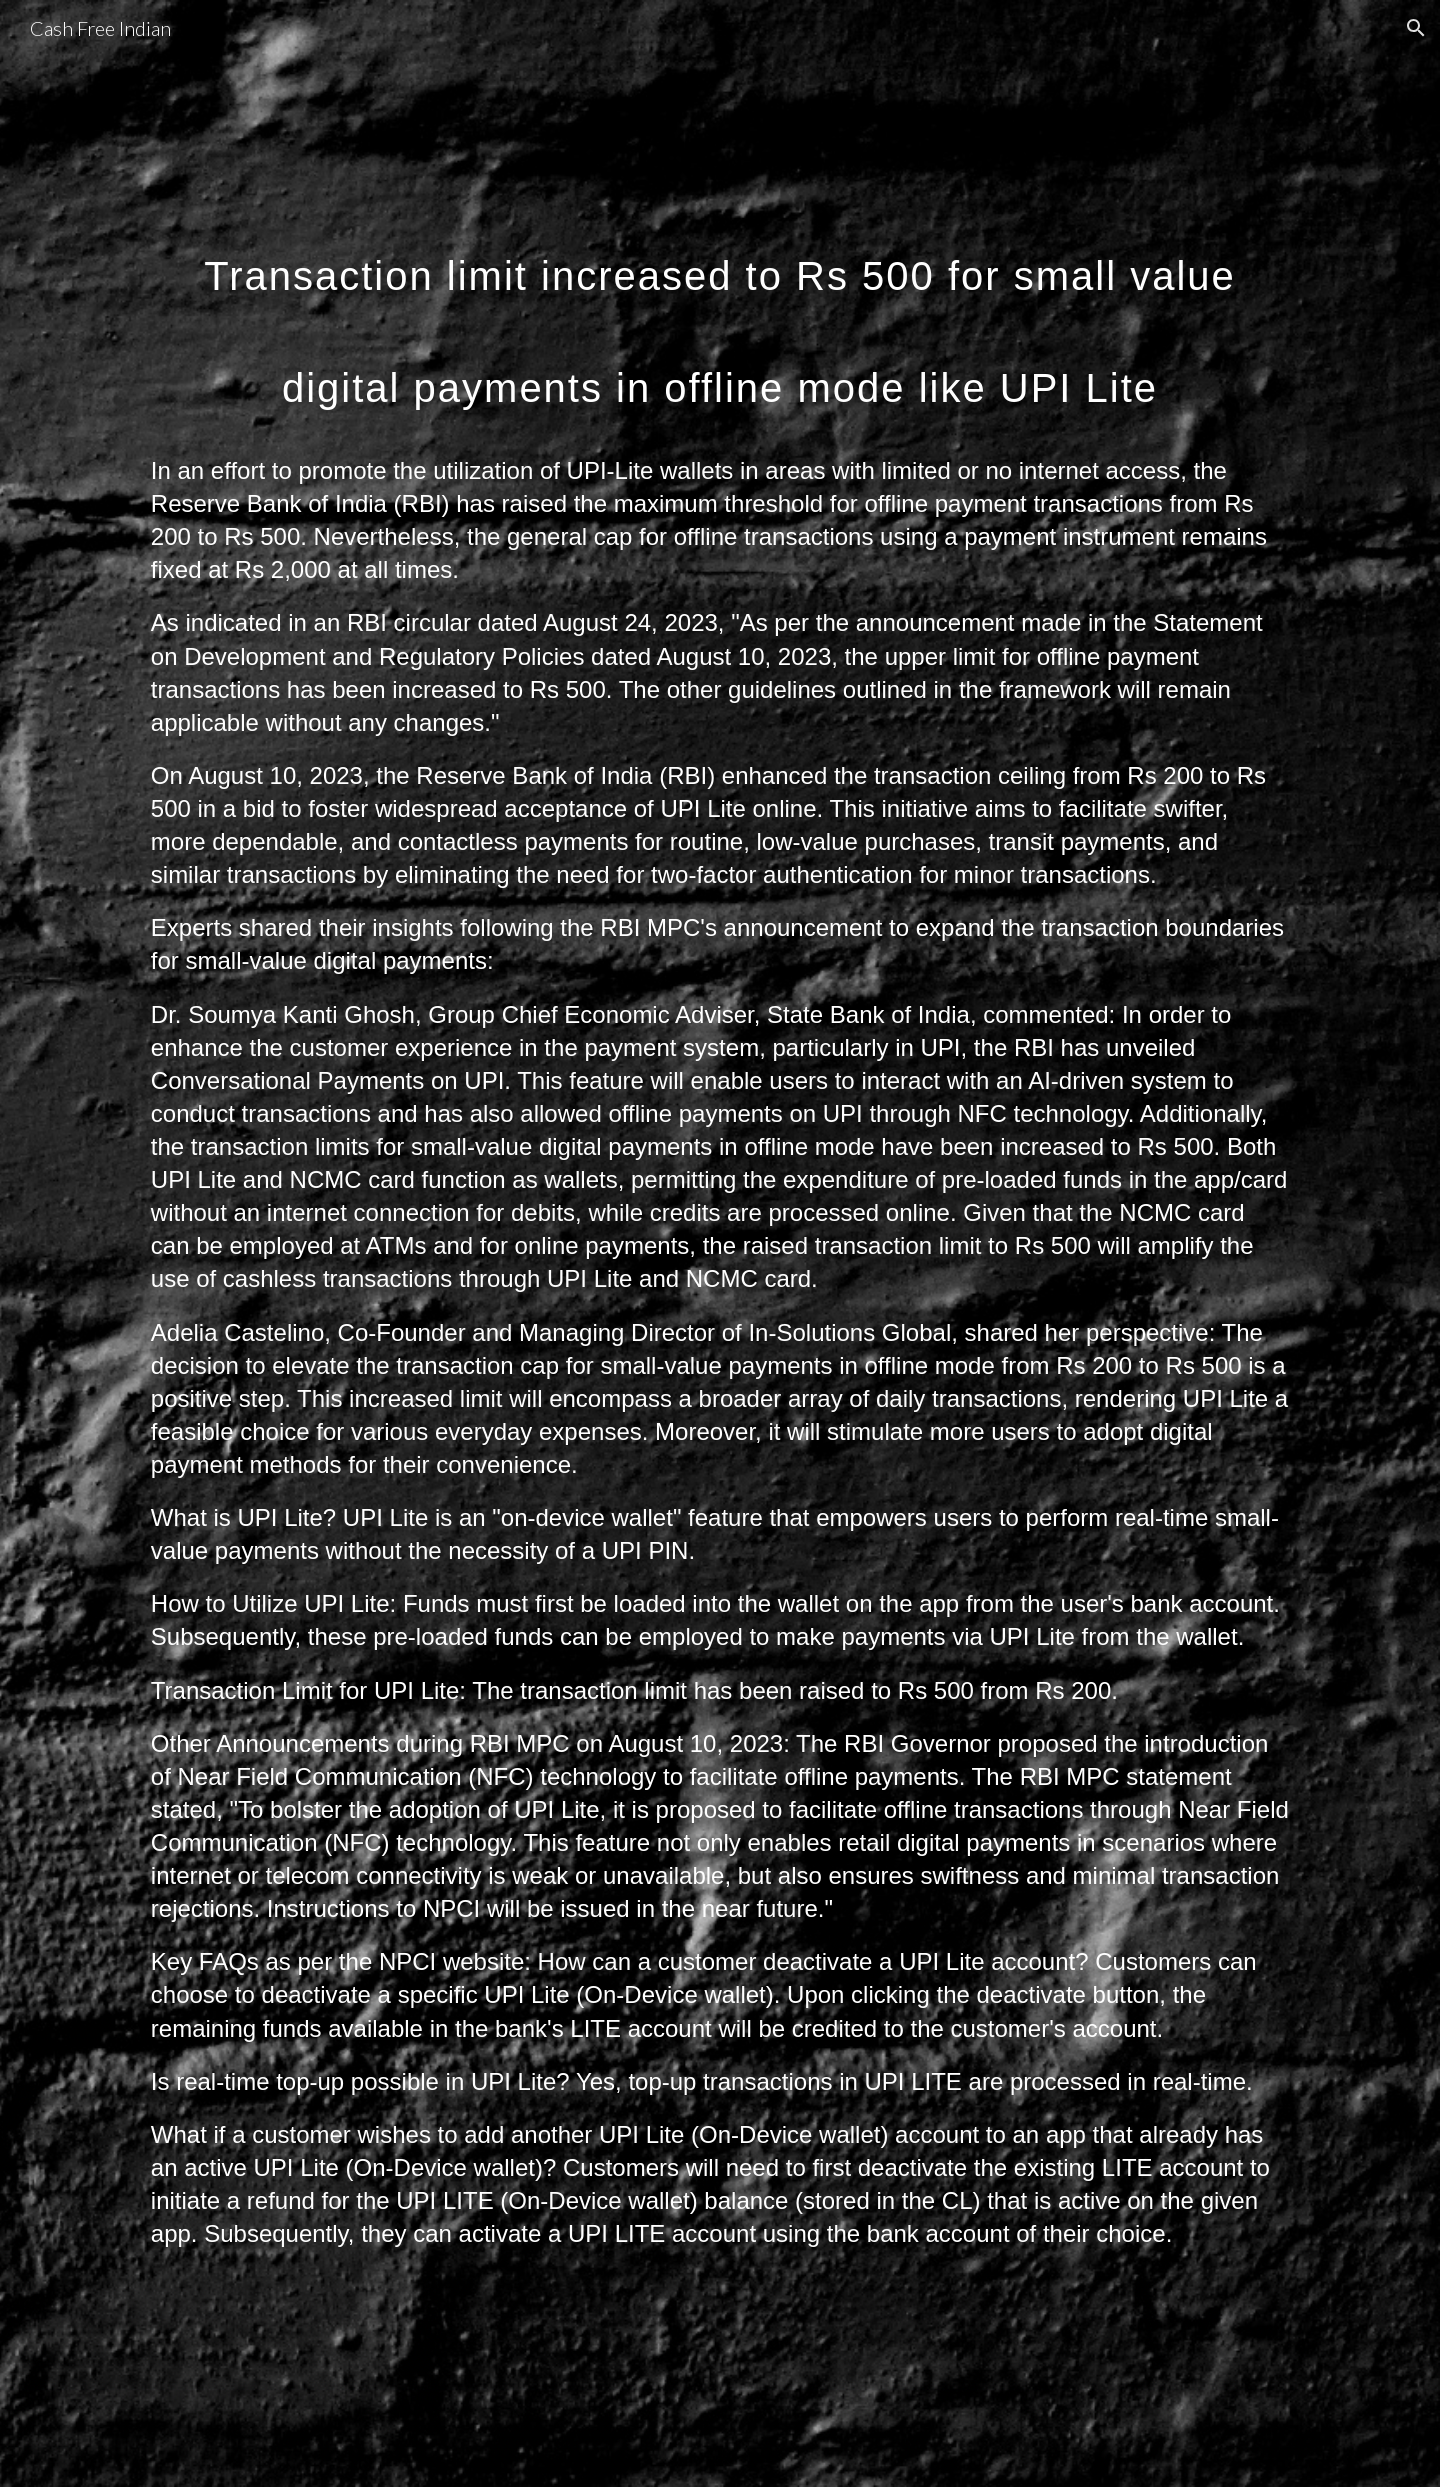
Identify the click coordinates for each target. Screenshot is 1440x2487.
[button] (1416, 28)
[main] (720, 313)
